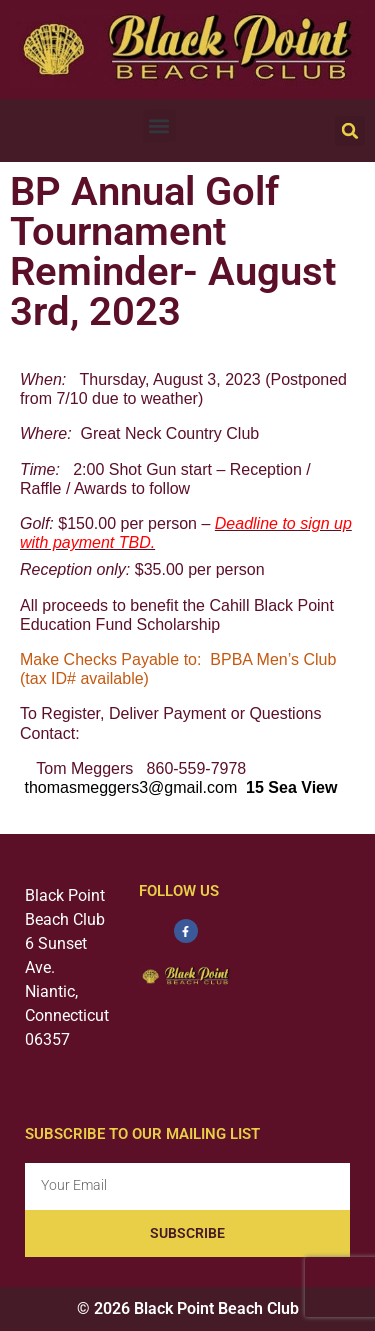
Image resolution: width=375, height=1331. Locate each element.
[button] (159, 125)
